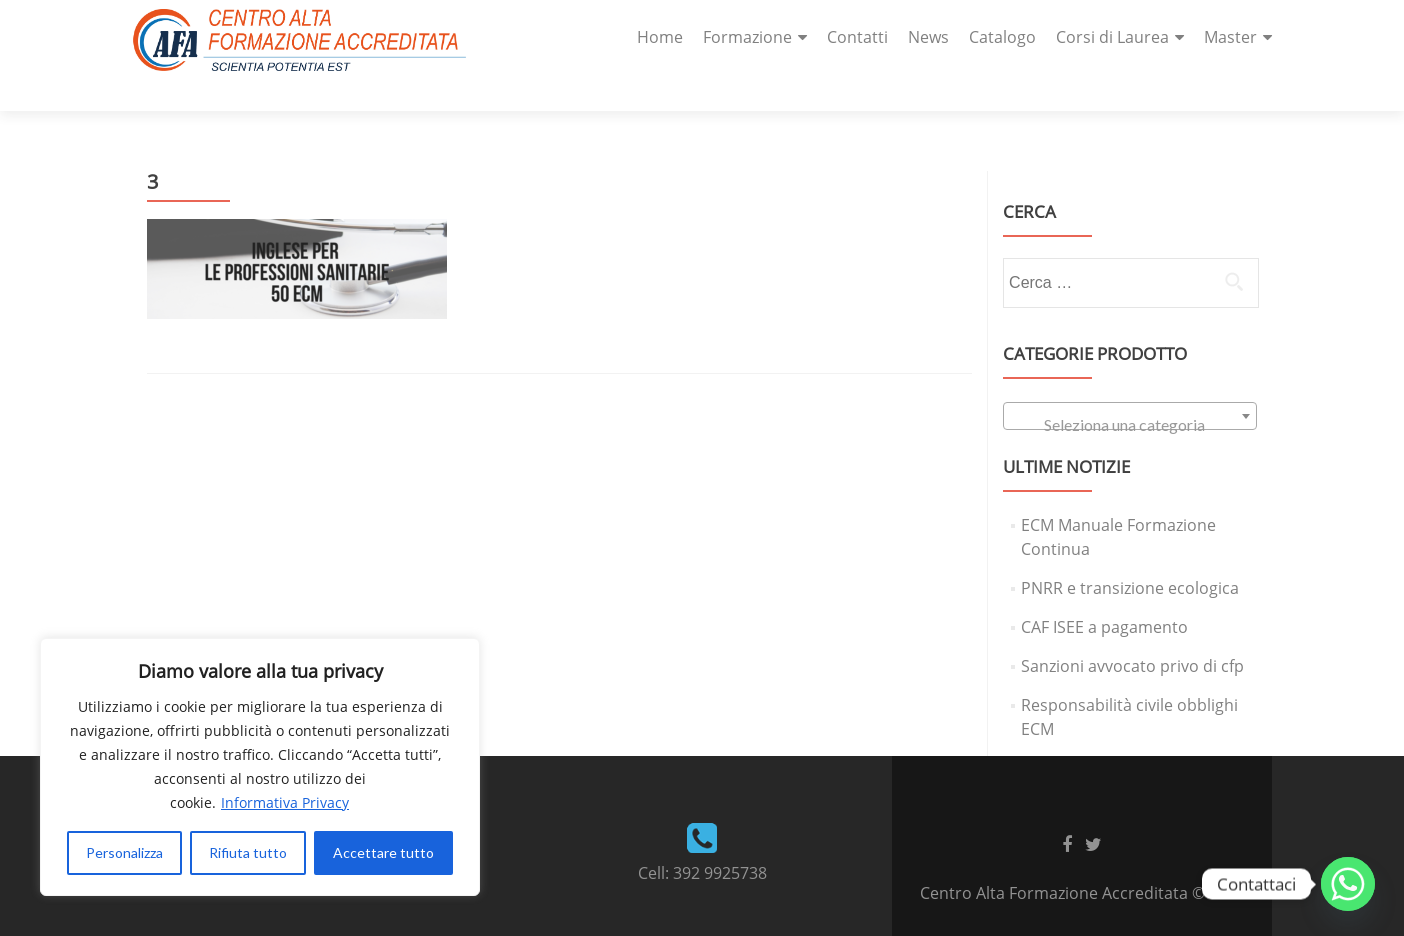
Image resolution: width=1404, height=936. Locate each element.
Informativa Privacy (285, 802)
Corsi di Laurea (1112, 37)
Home (660, 37)
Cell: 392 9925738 (702, 838)
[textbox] (1130, 390)
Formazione (747, 37)
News (928, 37)
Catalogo (1002, 37)
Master (1230, 37)
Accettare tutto (383, 852)
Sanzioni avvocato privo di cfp (1132, 631)
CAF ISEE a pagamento (1104, 592)
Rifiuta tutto (248, 852)
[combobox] (1130, 381)
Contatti (857, 37)
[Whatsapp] (1348, 884)
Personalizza (124, 852)
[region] (260, 767)
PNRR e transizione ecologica (1130, 553)
